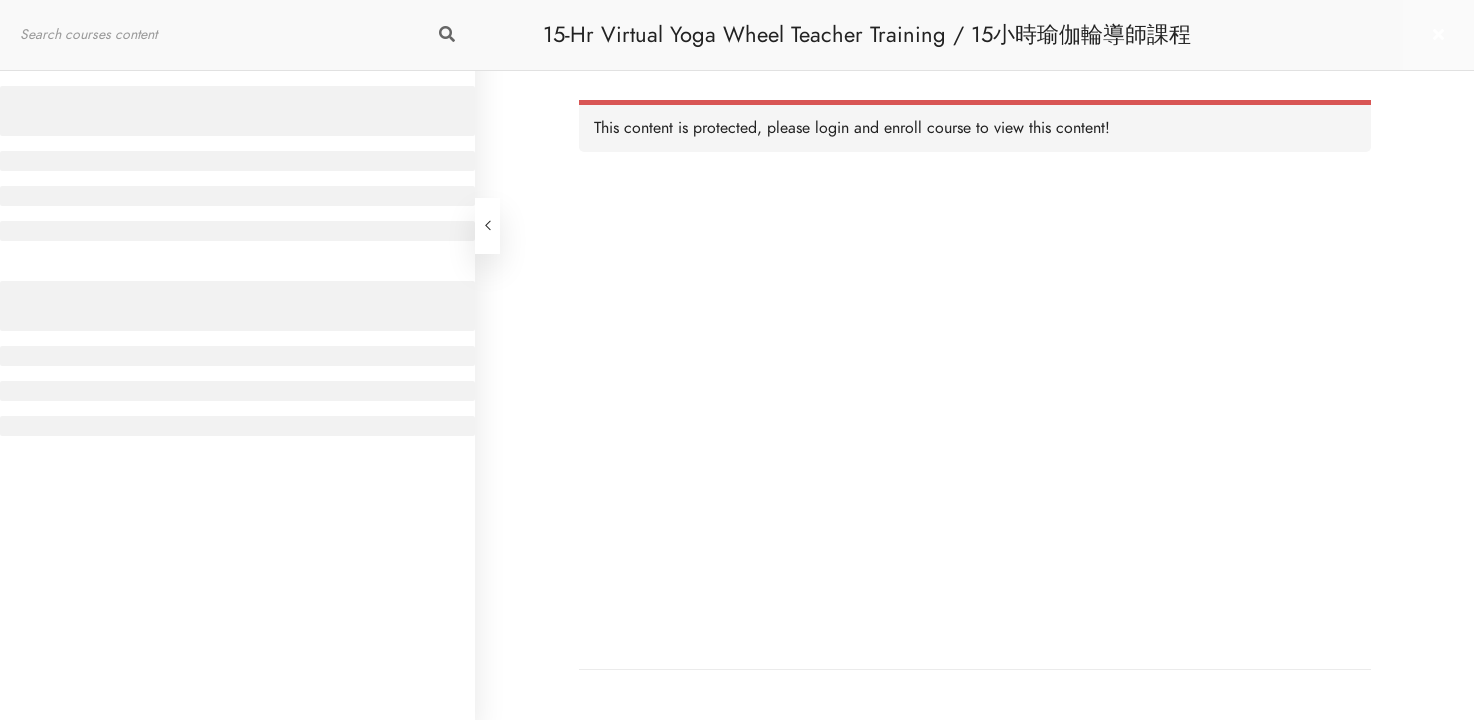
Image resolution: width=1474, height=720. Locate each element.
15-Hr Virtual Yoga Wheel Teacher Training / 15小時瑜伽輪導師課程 (867, 34)
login (832, 128)
